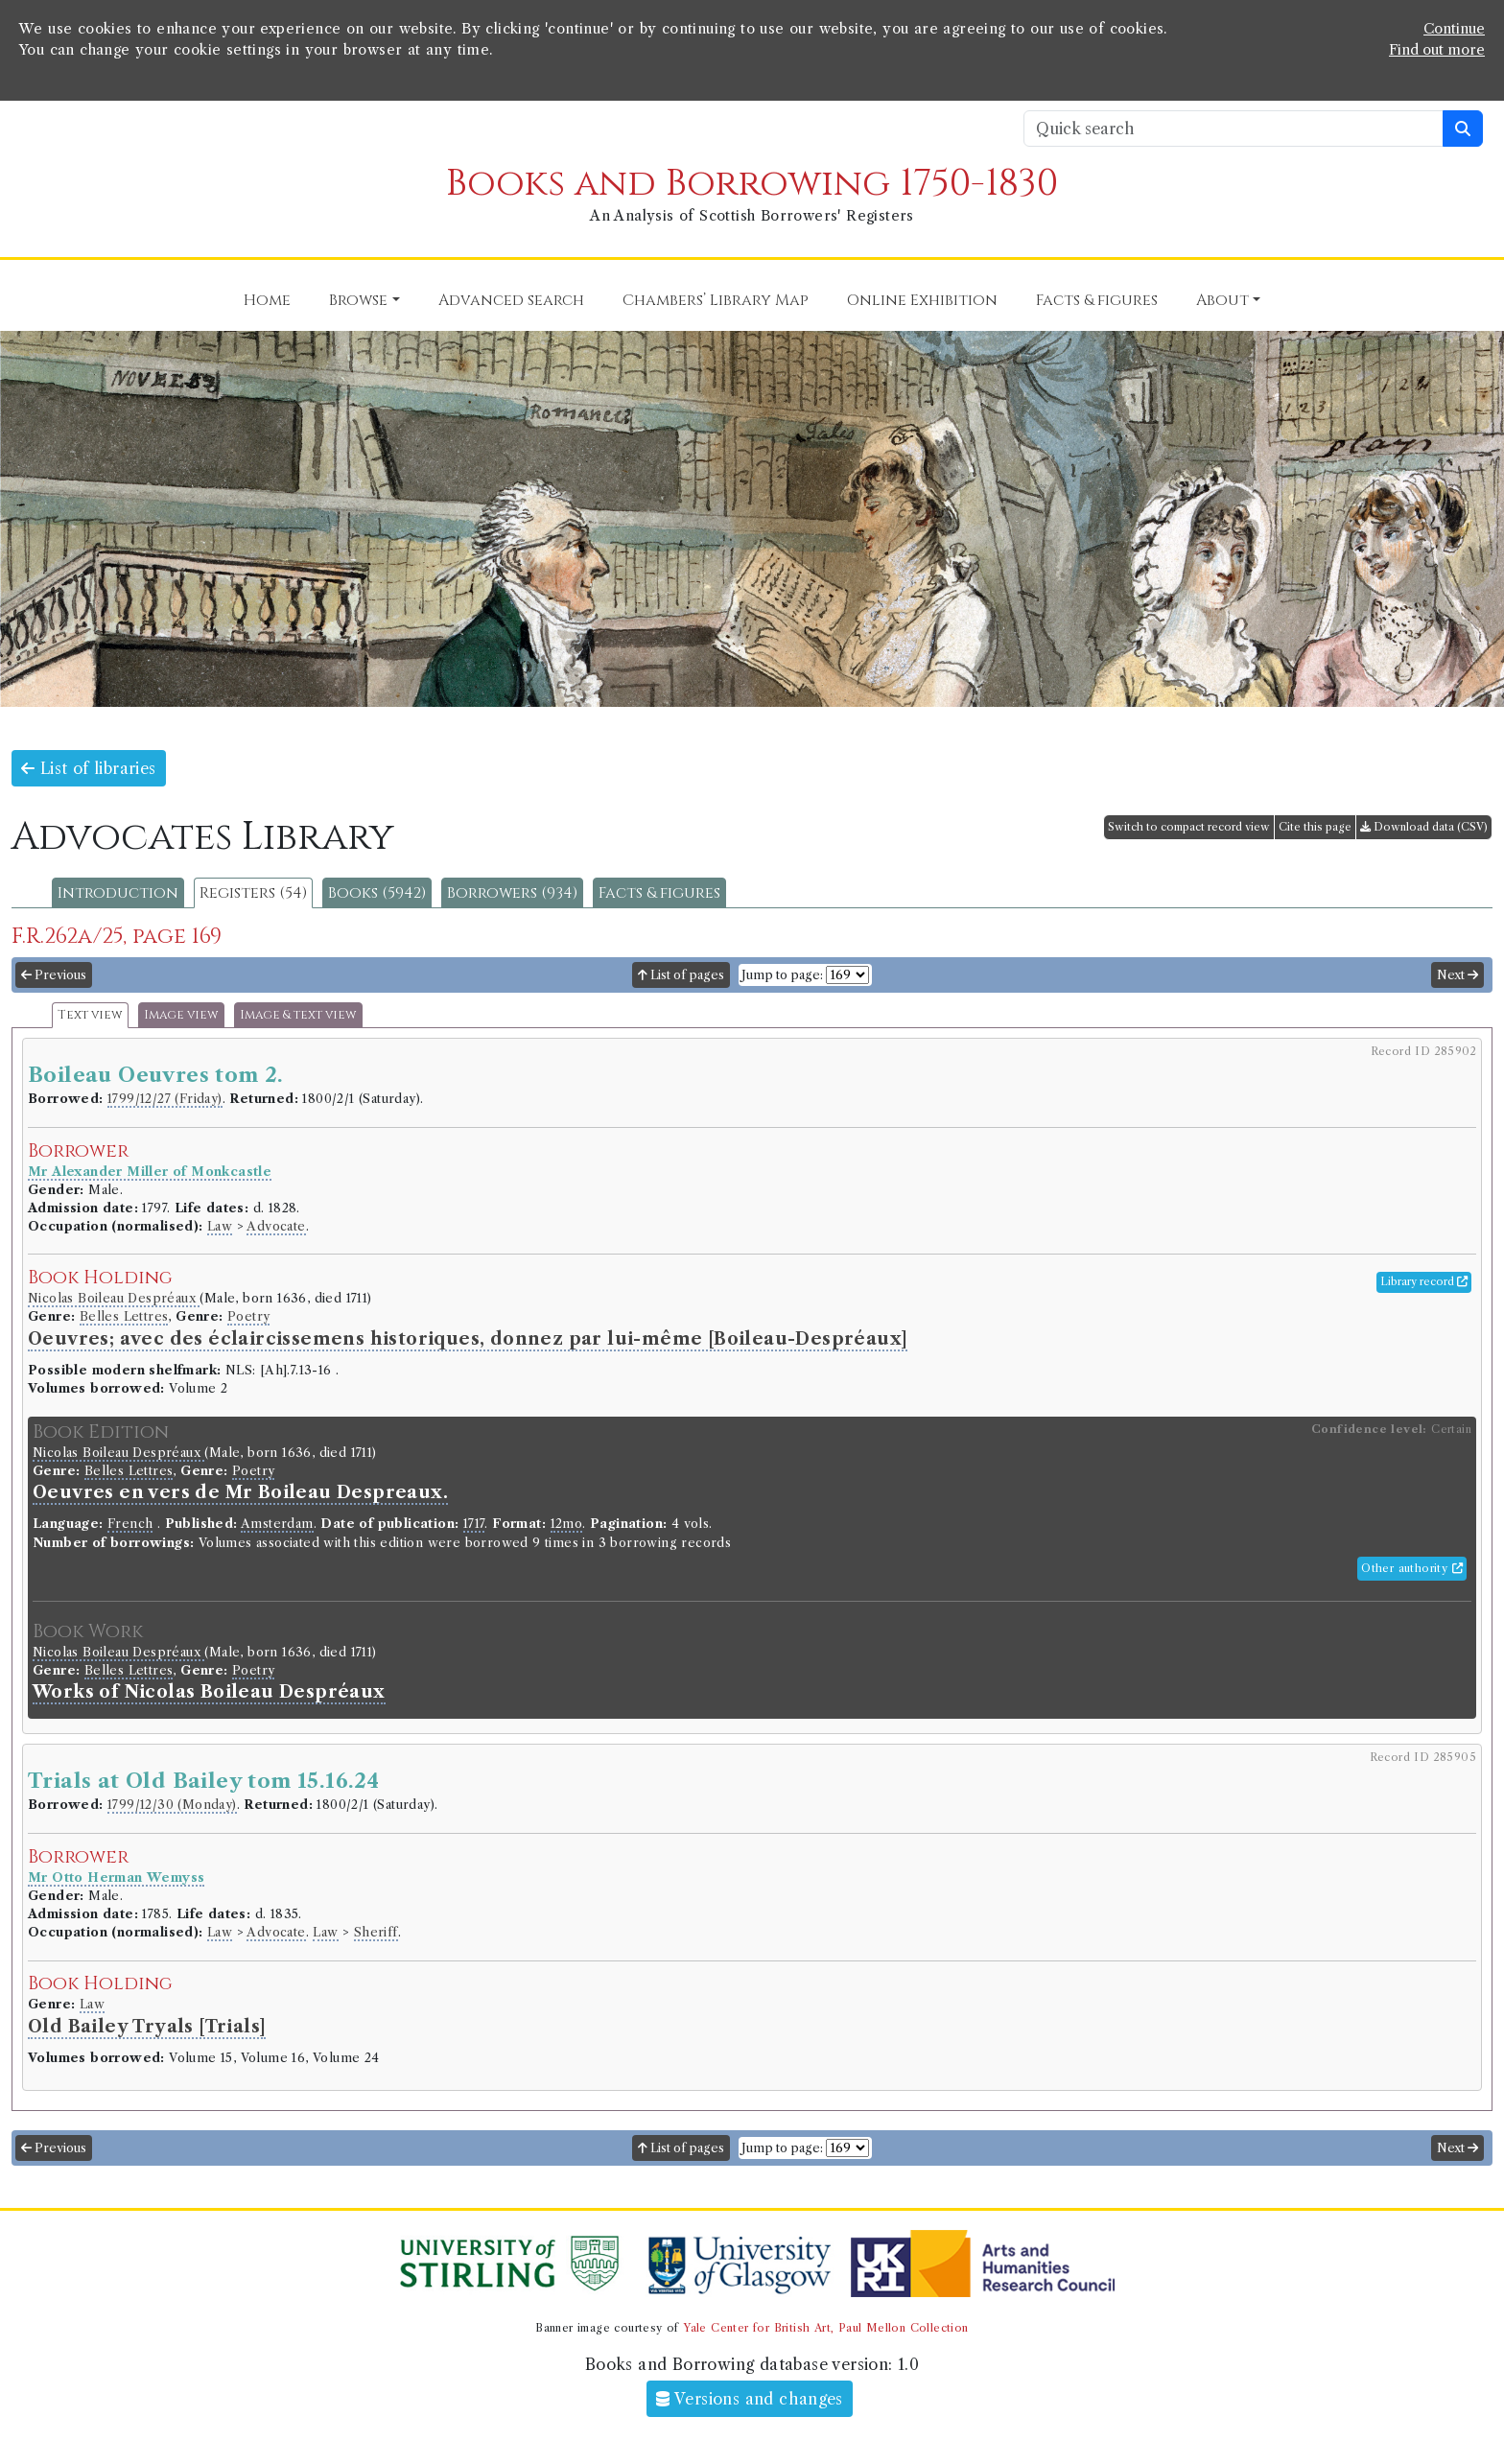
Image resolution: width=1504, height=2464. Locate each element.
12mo (567, 1523)
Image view (181, 1015)
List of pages (681, 975)
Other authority (1412, 1568)
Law (219, 1226)
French (130, 1523)
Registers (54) (253, 892)
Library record (1424, 1281)
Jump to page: (782, 975)
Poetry (248, 1316)
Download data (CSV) (1424, 826)
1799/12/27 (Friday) (165, 1098)
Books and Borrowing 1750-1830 (752, 183)
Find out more (1437, 50)
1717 (474, 1523)
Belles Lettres (124, 1316)
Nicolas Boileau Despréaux (114, 1298)
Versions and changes (749, 2398)
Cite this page (1315, 826)
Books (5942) (377, 892)
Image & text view (298, 1015)
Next (1457, 975)
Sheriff (376, 1932)
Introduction (118, 892)
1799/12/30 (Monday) (172, 1804)
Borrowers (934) (512, 892)
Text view (90, 1015)
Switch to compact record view (1189, 826)
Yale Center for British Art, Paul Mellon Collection (825, 2328)
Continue (1454, 28)
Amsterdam (277, 1523)
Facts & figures (659, 892)
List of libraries (88, 768)
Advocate (276, 1226)
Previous (53, 975)
